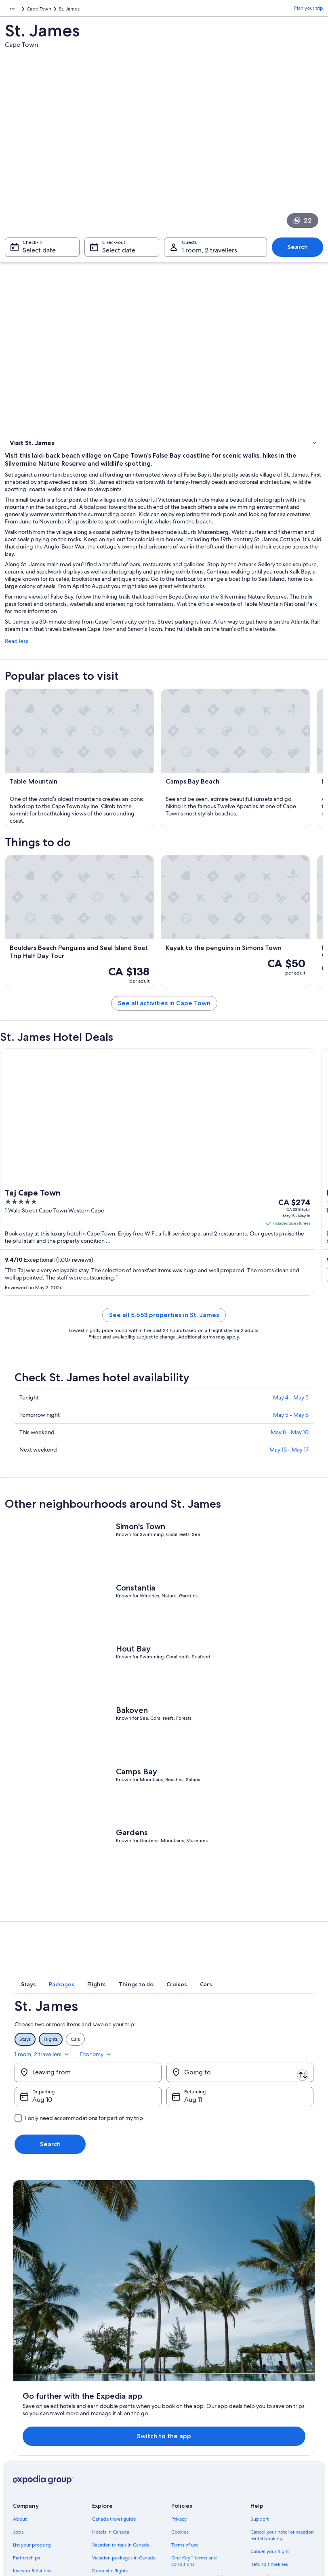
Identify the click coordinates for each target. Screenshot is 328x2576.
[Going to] (239, 2113)
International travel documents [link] (283, 2461)
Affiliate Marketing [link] (33, 2467)
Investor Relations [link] (32, 2441)
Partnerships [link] (26, 2428)
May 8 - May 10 (290, 1483)
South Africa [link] (38, 10)
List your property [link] (32, 2415)
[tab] (76, 2037)
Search (297, 251)
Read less (16, 692)
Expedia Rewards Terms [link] (197, 2461)
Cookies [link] (180, 2403)
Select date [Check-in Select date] (39, 254)
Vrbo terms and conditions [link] (200, 2448)
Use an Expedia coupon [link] (276, 2448)
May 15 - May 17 (289, 1500)
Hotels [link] (18, 466)
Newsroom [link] (25, 2480)
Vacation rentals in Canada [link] (120, 2415)
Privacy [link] (179, 2390)
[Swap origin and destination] (166, 2113)
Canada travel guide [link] (114, 2390)
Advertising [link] (25, 2454)
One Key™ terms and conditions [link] (194, 2431)
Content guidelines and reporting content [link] (197, 2490)
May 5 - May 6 (291, 1466)
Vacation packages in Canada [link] (124, 2428)
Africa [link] (11, 10)
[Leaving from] (88, 2113)
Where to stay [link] (27, 477)
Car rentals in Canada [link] (115, 2454)
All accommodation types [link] (120, 2467)
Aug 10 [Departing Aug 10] (42, 2140)
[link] (164, 494)
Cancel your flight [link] (269, 2422)
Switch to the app (150, 2307)
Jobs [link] (18, 2403)
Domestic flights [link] (110, 2441)
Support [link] (259, 2390)
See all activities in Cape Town (164, 1054)
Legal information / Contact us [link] (204, 2474)
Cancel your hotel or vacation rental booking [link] (282, 2406)
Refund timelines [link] (269, 2435)
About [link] (20, 2390)
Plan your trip (308, 10)
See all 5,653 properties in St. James (164, 1366)
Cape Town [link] (71, 10)
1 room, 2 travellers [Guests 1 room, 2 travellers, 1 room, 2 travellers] (209, 254)
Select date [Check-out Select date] (118, 254)
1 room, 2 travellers (243, 2095)
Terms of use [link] (185, 2415)
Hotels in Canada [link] (110, 2403)
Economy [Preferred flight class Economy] (297, 2095)
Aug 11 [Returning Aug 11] (193, 2140)
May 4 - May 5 (291, 1448)
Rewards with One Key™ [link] (118, 2493)
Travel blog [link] (104, 2480)
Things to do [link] (25, 456)
